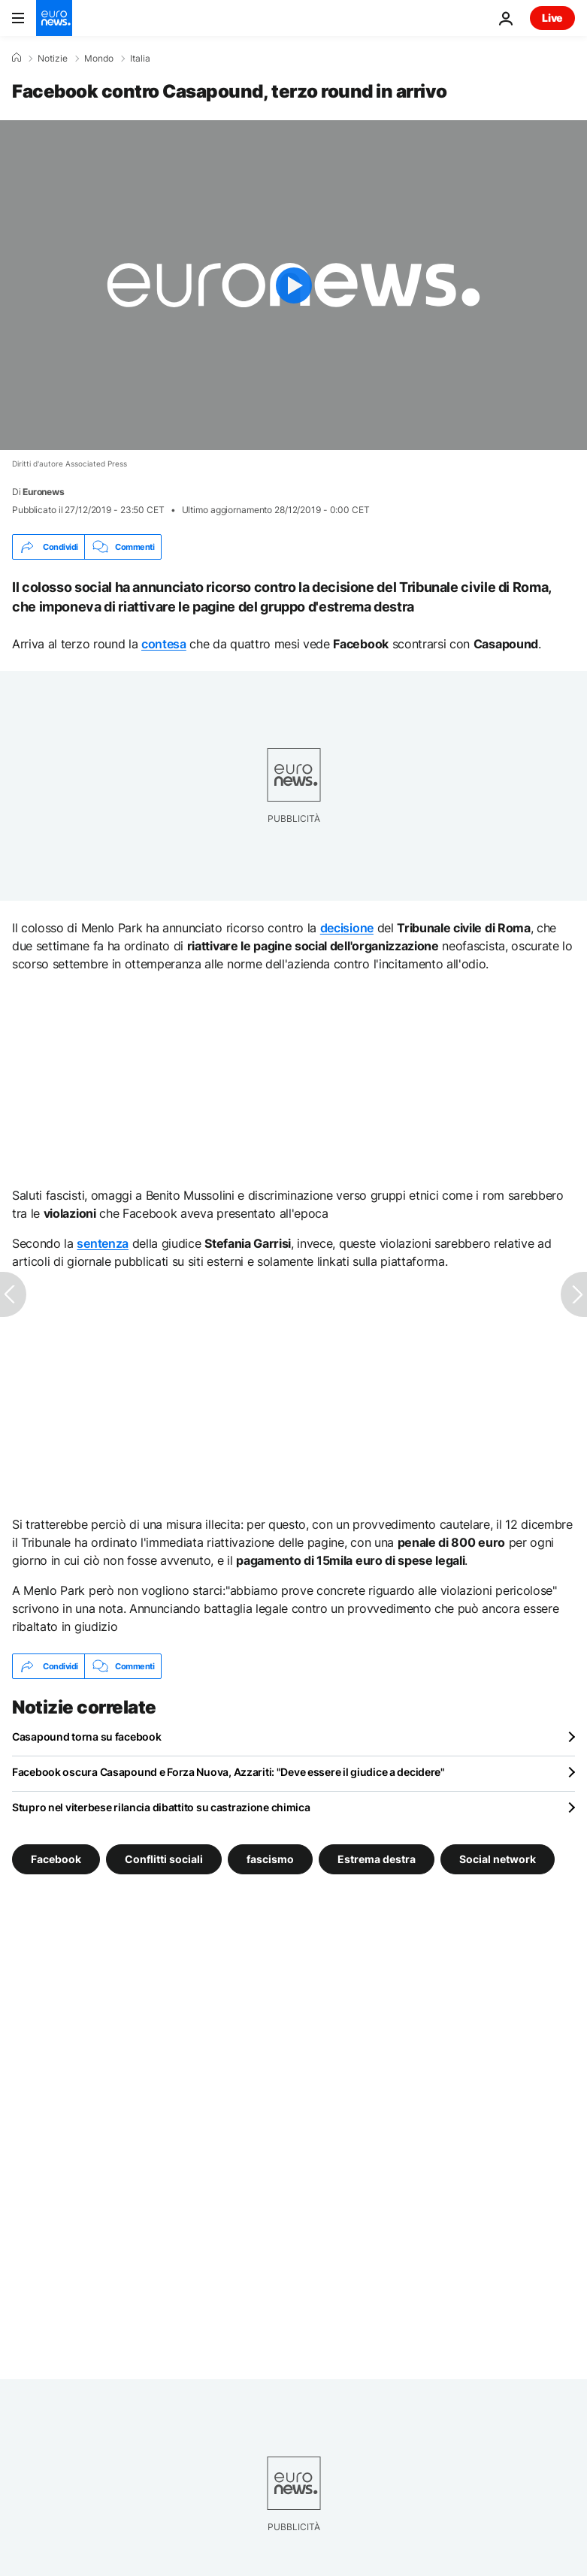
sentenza (102, 1243)
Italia (140, 58)
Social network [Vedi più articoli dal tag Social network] (497, 1859)
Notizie (53, 58)
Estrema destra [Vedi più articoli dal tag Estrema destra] (376, 1859)
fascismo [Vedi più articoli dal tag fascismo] (270, 1859)
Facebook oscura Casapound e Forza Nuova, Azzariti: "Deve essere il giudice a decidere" (228, 1771)
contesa (163, 643)
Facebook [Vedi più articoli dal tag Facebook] (56, 1859)
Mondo (98, 58)
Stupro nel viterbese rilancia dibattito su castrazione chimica (161, 1807)
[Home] (16, 58)
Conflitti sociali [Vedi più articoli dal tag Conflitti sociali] (164, 1859)
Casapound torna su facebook (86, 1736)
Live (552, 17)
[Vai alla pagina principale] (54, 18)
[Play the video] (293, 285)
